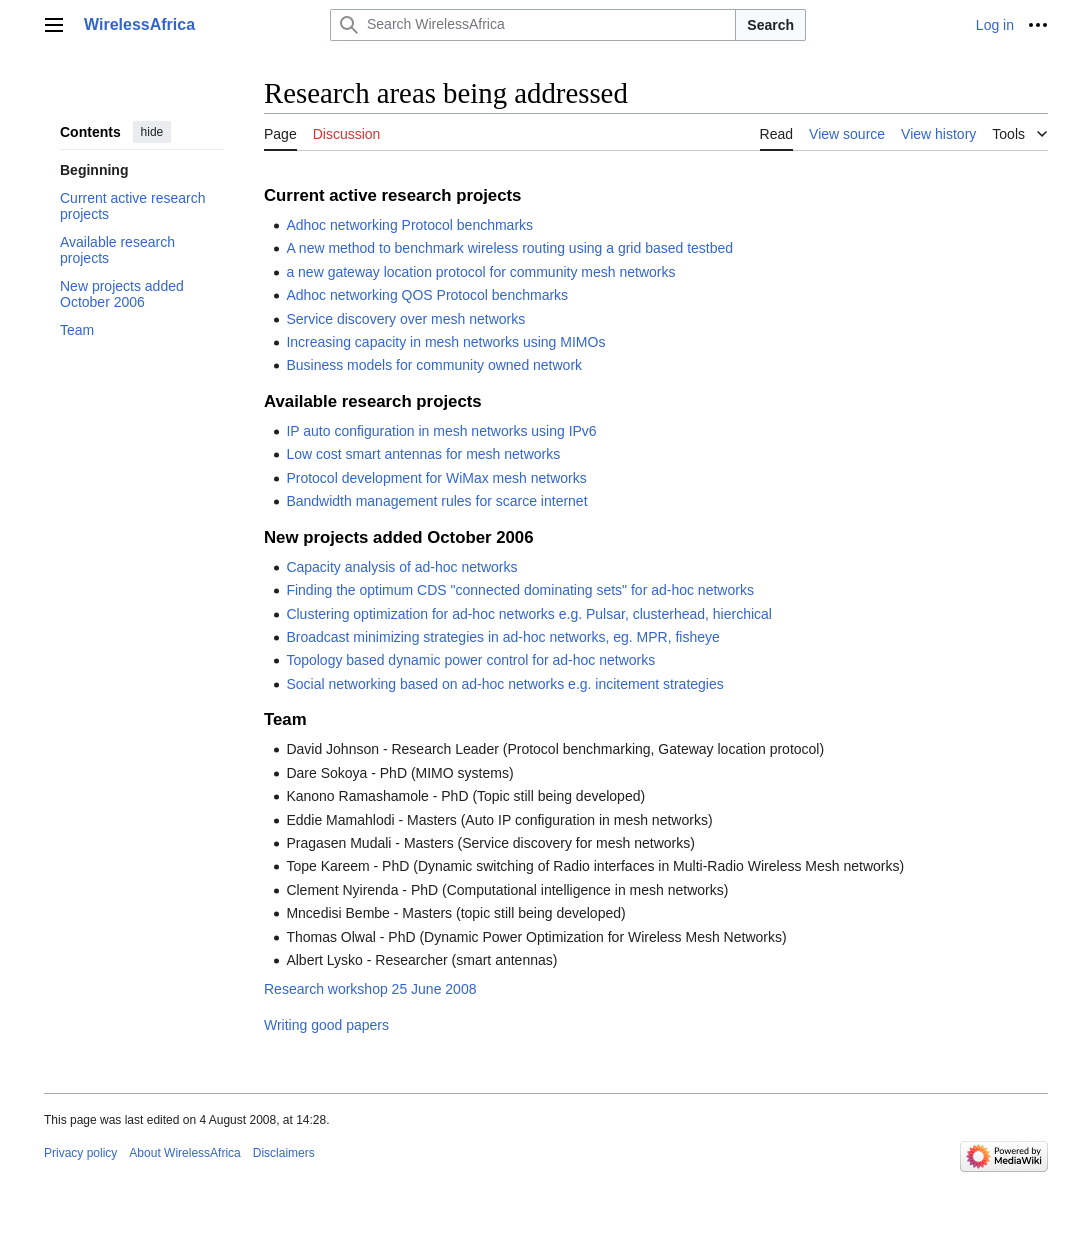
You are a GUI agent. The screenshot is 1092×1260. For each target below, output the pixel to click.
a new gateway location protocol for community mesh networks (480, 272)
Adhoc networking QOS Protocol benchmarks (427, 295)
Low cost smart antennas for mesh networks (423, 454)
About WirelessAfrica (184, 1153)
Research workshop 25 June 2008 (370, 989)
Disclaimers (284, 1153)
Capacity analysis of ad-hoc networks (401, 567)
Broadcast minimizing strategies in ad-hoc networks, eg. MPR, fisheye (502, 637)
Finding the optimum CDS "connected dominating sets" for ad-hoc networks (520, 590)
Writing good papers (326, 1025)
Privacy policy (80, 1153)
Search (770, 25)
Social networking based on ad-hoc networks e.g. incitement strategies (504, 684)
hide (152, 132)
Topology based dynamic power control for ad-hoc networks (470, 660)
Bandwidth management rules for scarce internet (436, 501)
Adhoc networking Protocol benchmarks (409, 225)
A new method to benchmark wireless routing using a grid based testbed (509, 248)
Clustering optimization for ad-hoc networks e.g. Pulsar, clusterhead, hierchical (529, 614)
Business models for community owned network (434, 365)
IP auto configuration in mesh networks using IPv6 (441, 431)
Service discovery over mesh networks (405, 319)
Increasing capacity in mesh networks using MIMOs (445, 342)
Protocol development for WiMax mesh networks (436, 478)
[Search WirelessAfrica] (533, 25)
